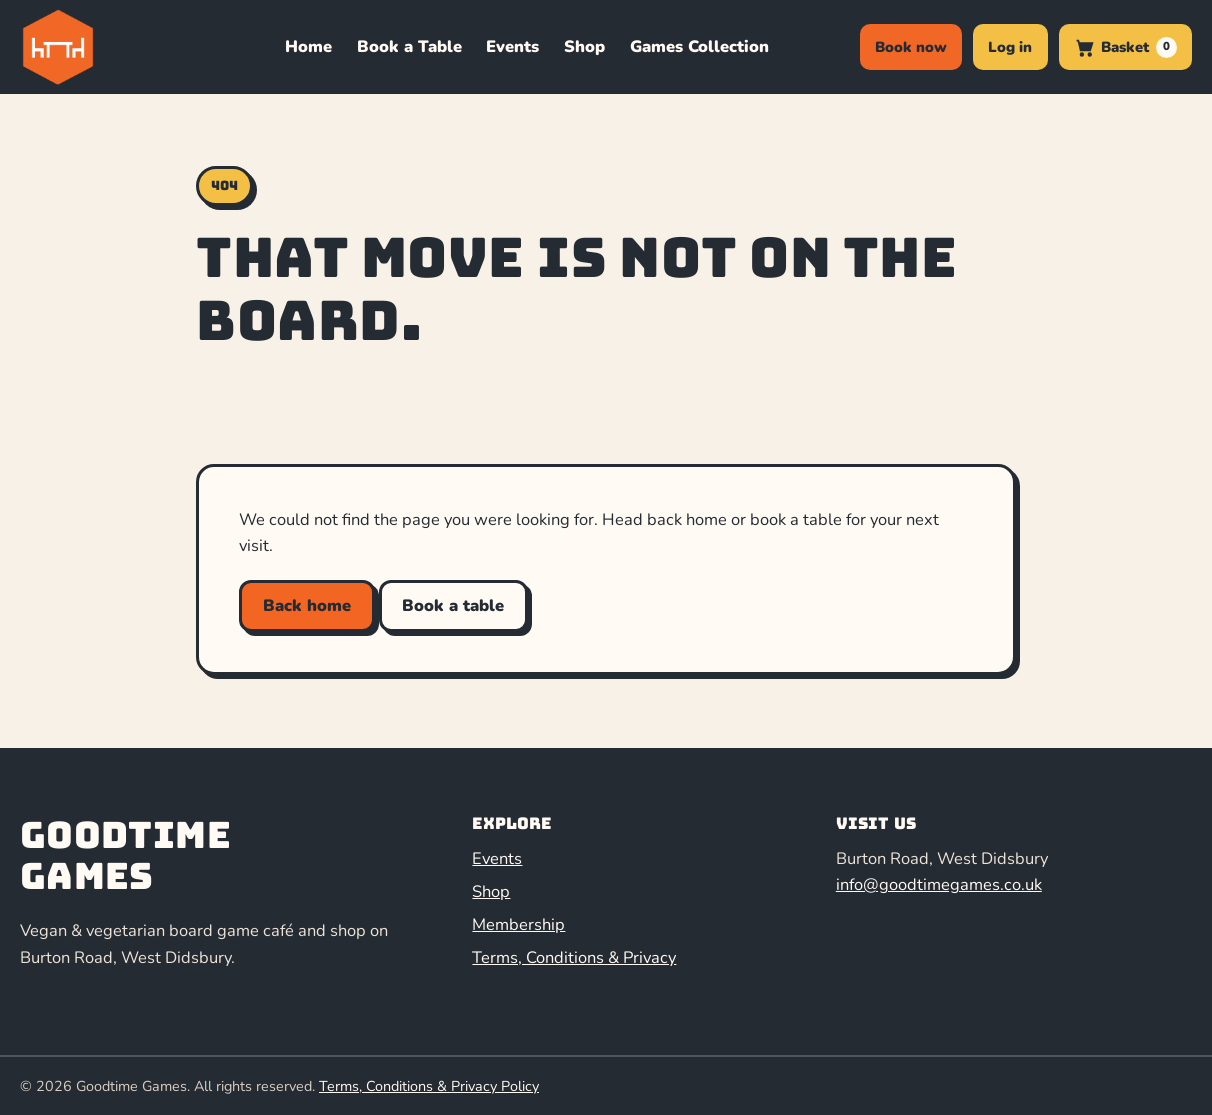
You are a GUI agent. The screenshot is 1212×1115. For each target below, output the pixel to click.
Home (308, 46)
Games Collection (699, 46)
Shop (584, 46)
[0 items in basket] (1125, 47)
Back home (307, 605)
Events (512, 46)
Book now (911, 47)
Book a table (453, 605)
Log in (1010, 47)
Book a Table (409, 46)
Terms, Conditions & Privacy (574, 957)
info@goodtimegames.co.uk (939, 884)
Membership (518, 924)
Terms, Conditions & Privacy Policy (429, 1086)
